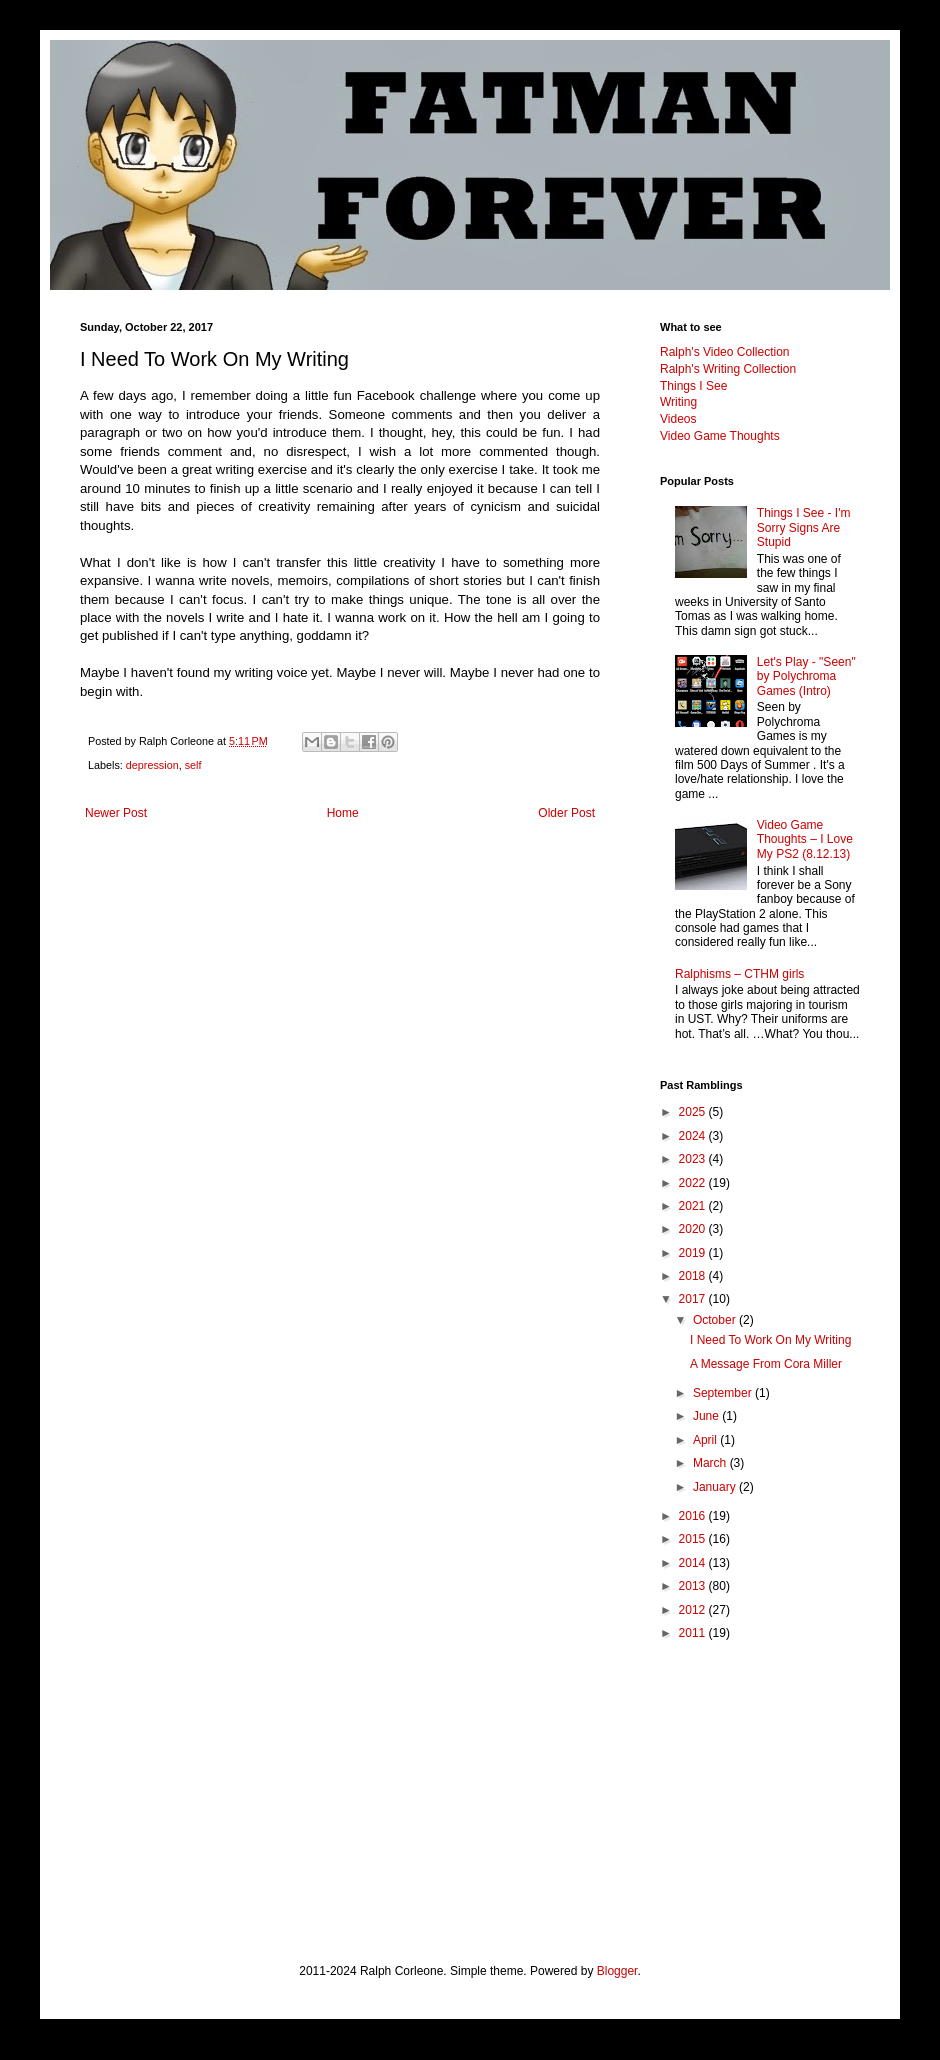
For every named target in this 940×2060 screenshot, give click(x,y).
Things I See (693, 386)
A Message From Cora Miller (766, 1364)
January (716, 1487)
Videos (678, 419)
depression (152, 765)
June (707, 1416)
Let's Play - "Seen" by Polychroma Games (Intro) (806, 676)
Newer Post (116, 813)
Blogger (617, 1971)
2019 (694, 1253)
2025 (694, 1112)
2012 (694, 1610)
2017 (694, 1299)
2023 (694, 1159)
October (716, 1320)
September (724, 1393)
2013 (694, 1586)
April (706, 1440)
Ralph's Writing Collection (728, 369)
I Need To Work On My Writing (770, 1340)
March (711, 1463)
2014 (694, 1563)
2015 (694, 1539)
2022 (694, 1183)
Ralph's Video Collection (724, 352)
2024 (694, 1136)
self (193, 765)
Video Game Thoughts (720, 436)
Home (343, 813)
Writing (678, 402)
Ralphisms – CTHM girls (739, 974)
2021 (694, 1206)
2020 (694, 1229)
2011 (694, 1633)
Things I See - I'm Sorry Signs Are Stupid (804, 527)
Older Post (566, 813)
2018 (694, 1276)
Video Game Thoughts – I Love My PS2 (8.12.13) (805, 839)
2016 (694, 1516)
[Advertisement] (760, 1773)
